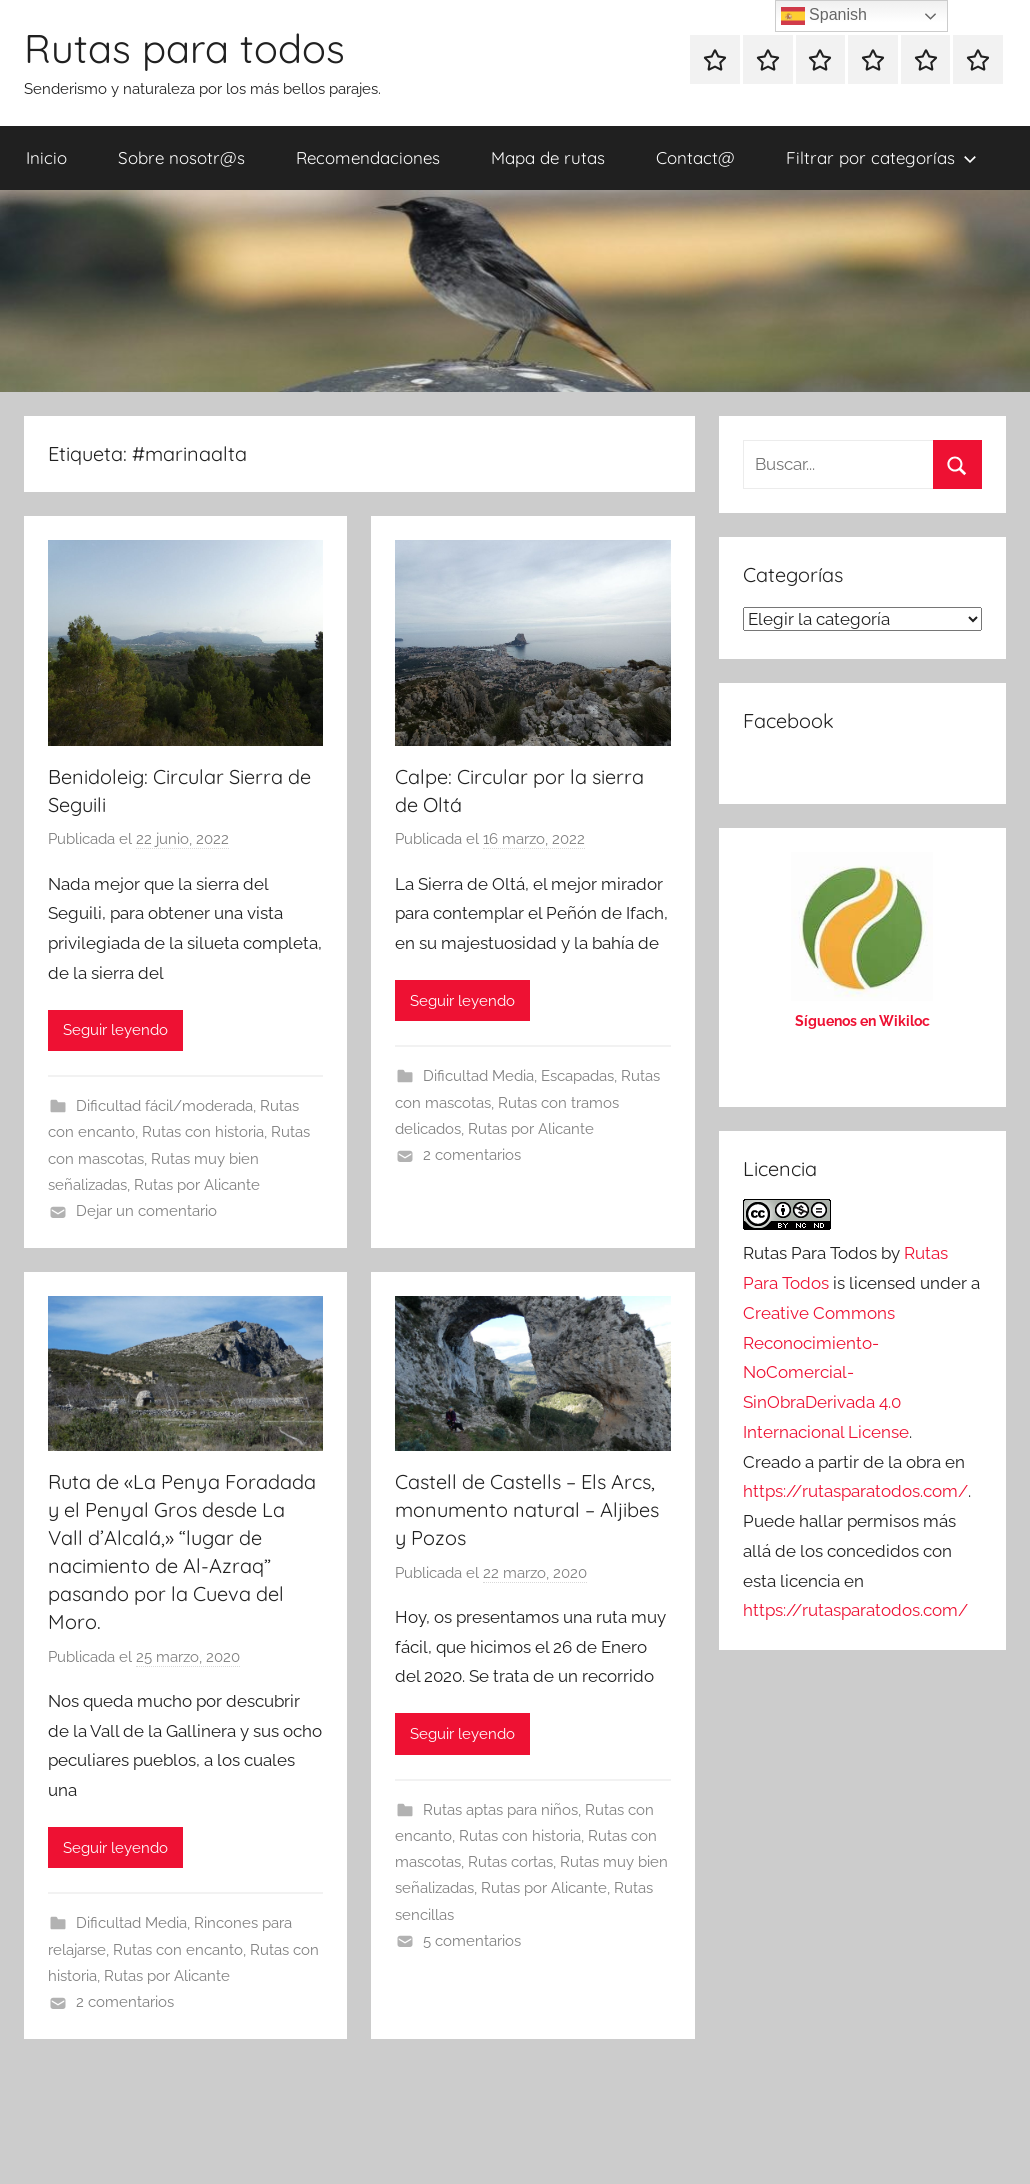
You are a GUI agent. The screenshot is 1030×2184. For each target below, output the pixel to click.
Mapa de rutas (548, 157)
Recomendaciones (368, 157)
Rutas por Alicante (197, 1185)
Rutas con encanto (178, 1950)
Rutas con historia (203, 1132)
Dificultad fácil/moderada (164, 1106)
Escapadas (577, 1076)
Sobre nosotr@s (181, 157)
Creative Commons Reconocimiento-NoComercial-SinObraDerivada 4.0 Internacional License (826, 1372)
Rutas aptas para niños (500, 1810)
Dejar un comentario (146, 1211)
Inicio (46, 157)
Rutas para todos (184, 48)
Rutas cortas (510, 1862)
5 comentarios (472, 1941)
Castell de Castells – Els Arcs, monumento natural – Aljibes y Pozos (527, 1509)
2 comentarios (472, 1155)
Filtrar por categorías (881, 157)
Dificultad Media (478, 1076)
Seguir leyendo (115, 1030)
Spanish (824, 16)
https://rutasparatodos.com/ (855, 1491)
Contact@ (695, 157)
